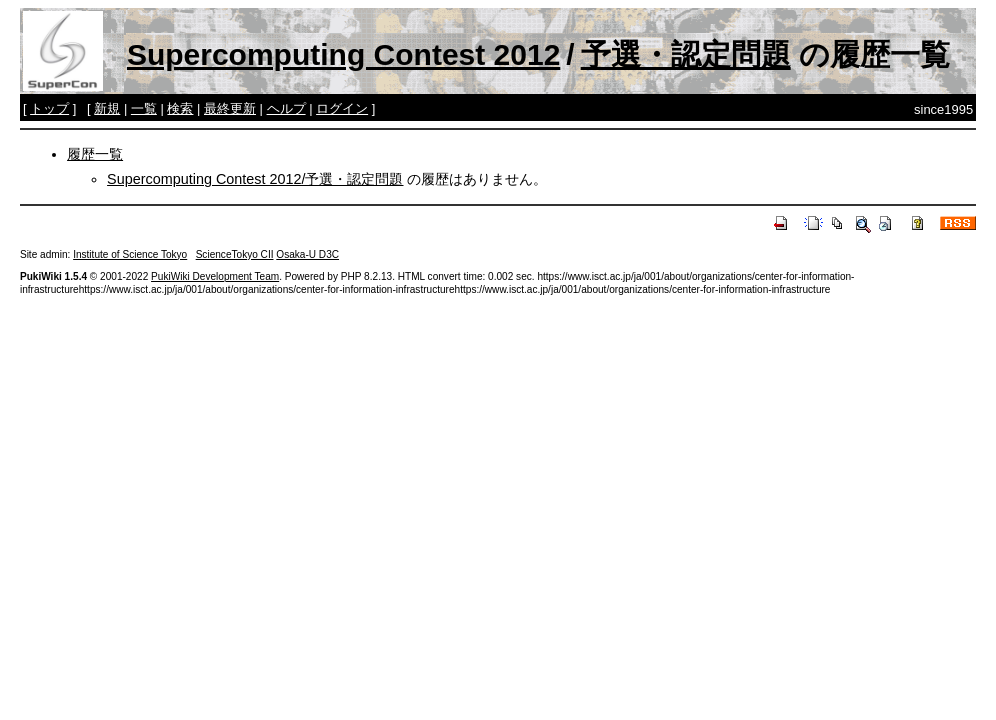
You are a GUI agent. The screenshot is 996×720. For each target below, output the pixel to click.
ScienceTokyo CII (235, 254)
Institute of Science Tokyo (130, 254)
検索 (180, 108)
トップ (49, 108)
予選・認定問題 (686, 54)
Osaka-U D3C (307, 254)
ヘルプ (286, 108)
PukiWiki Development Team (215, 276)
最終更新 (230, 108)
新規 (107, 108)
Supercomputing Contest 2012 (343, 54)
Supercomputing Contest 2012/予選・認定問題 (255, 179)
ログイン (342, 108)
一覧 (144, 108)
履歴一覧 (95, 154)
